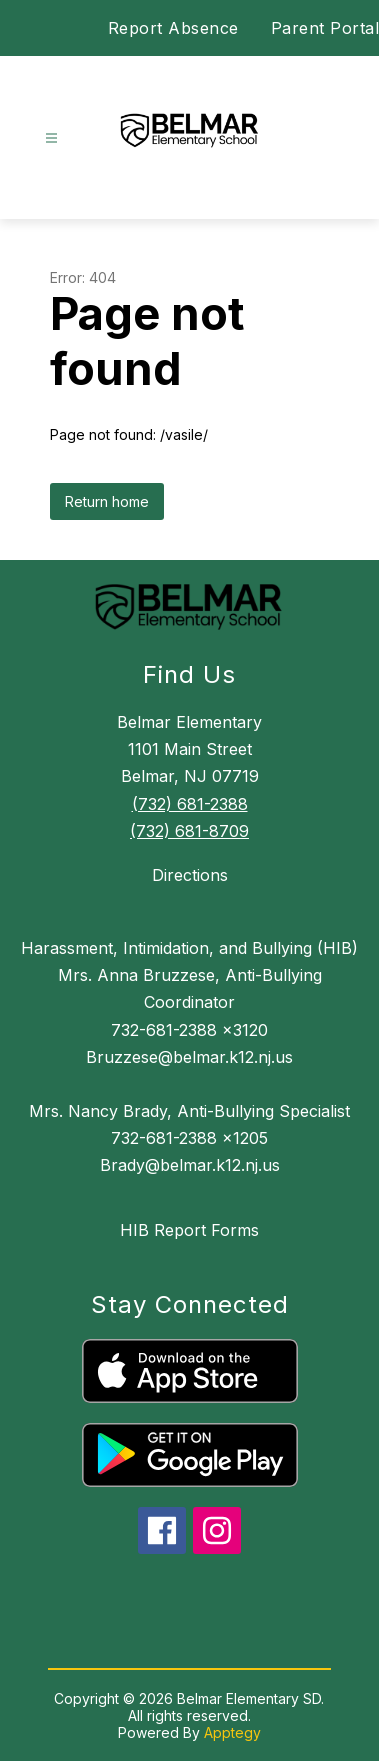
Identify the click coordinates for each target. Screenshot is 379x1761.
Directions (190, 875)
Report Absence (173, 28)
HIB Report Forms (189, 1230)
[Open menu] (51, 138)
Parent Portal (325, 28)
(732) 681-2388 (190, 804)
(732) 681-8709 (189, 831)
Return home (107, 501)
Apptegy (232, 1732)
